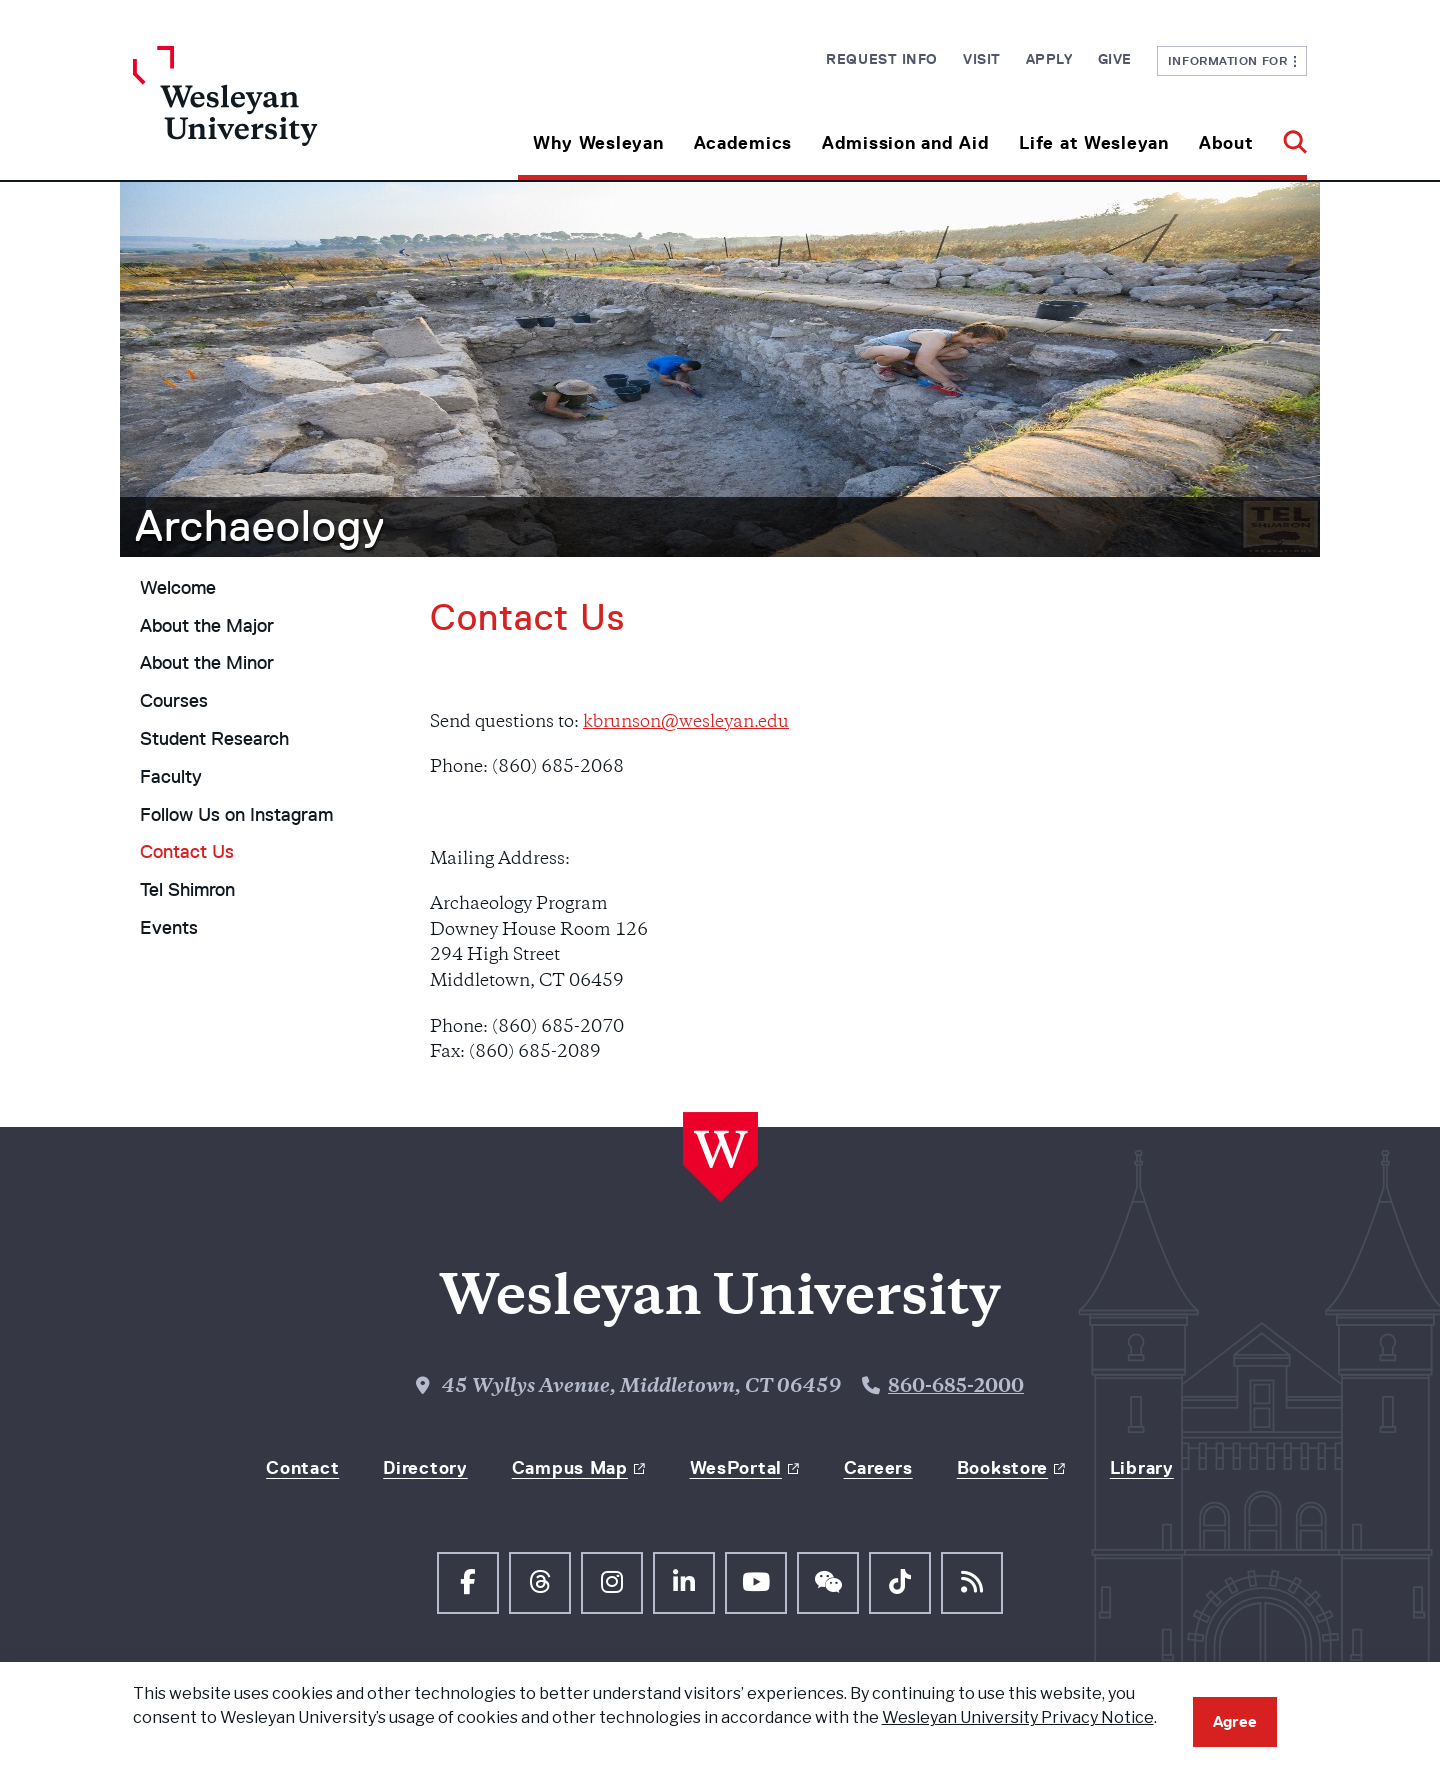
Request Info (882, 59)
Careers (878, 1468)
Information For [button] (1232, 60)
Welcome (178, 588)
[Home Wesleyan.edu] (280, 113)
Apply (1049, 59)
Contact (302, 1468)
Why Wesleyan (598, 143)
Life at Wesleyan (1094, 143)
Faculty (171, 777)
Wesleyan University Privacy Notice (1018, 1717)
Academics (743, 143)
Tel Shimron (187, 890)
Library (1142, 1468)
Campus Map (570, 1468)
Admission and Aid (905, 143)
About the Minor (207, 663)
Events (169, 928)
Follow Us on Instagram (236, 815)
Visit (982, 59)
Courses (174, 701)
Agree (1235, 1721)
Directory (425, 1468)
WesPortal (736, 1468)
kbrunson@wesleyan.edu (686, 723)
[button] (1287, 135)
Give (1115, 59)
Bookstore (1002, 1468)
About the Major (207, 626)
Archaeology (260, 526)
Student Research (214, 739)
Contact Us (187, 852)
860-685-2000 (956, 1387)
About (1226, 143)
